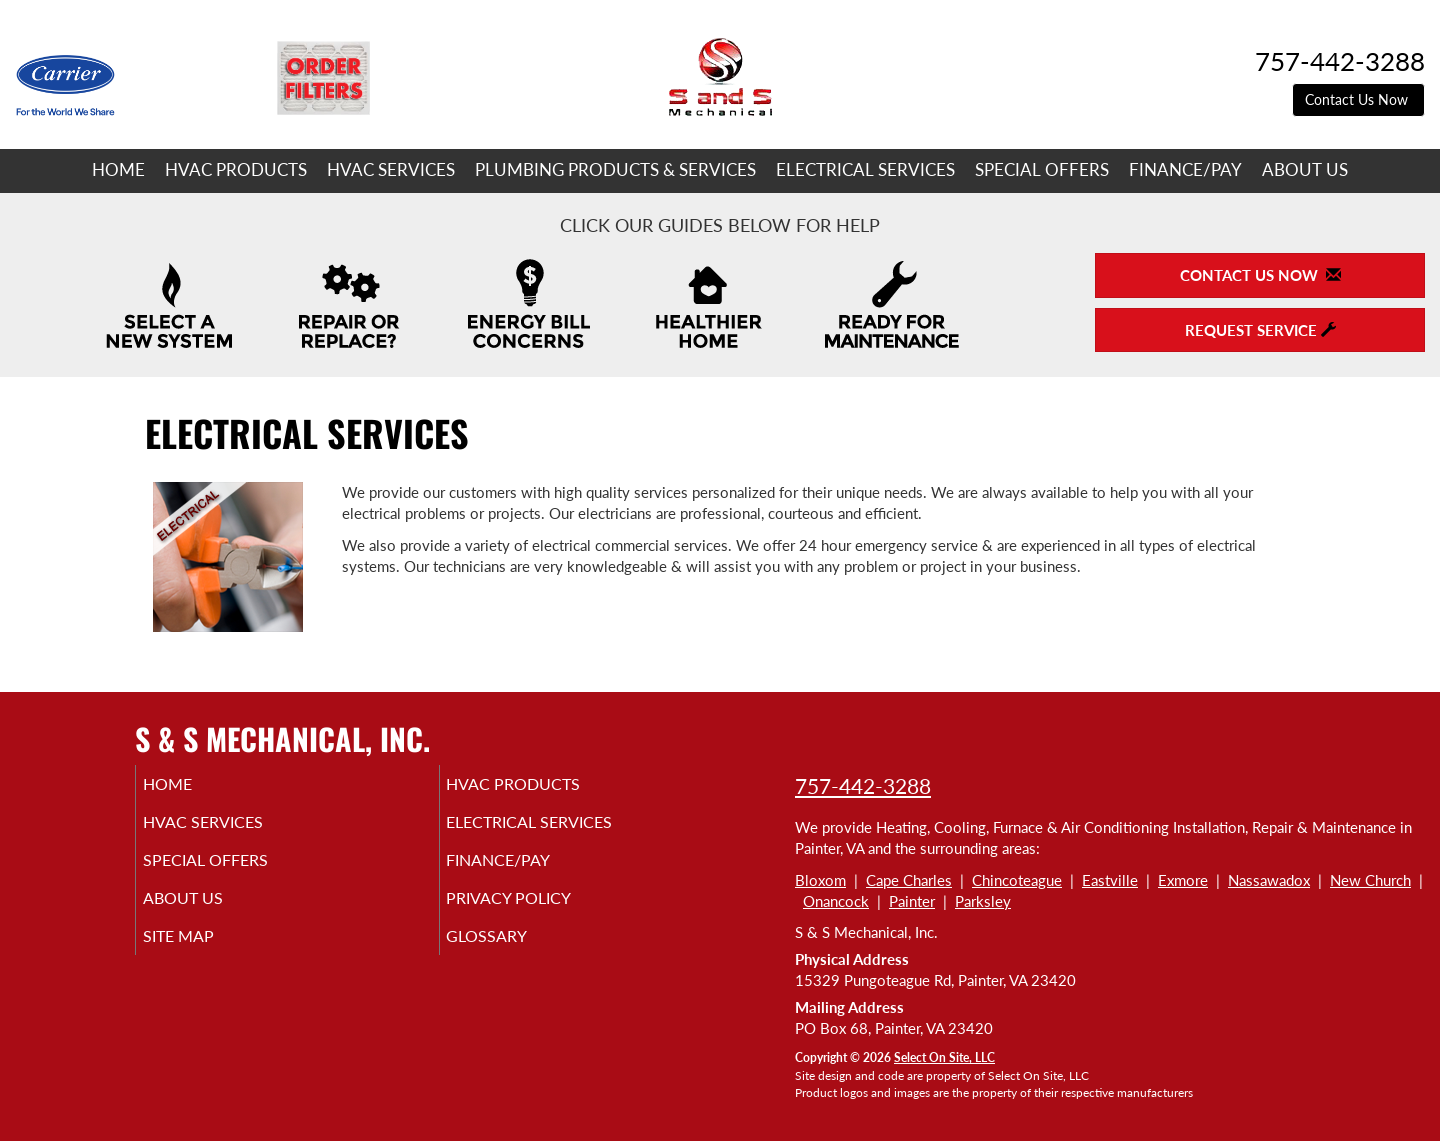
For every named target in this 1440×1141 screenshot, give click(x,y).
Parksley (983, 901)
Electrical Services (865, 170)
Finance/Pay (1185, 170)
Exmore (1183, 880)
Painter (912, 901)
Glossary (514, 954)
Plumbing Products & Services (615, 170)
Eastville (1110, 880)
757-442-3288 (863, 785)
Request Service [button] (1260, 330)
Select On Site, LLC (944, 1057)
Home (118, 170)
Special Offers (1042, 170)
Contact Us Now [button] (1358, 99)
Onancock (836, 901)
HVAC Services (391, 170)
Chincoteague (1017, 880)
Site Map (206, 954)
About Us (1305, 170)
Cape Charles (909, 880)
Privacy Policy (539, 912)
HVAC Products (236, 170)
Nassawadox (1269, 880)
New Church (1370, 880)
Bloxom (820, 880)
